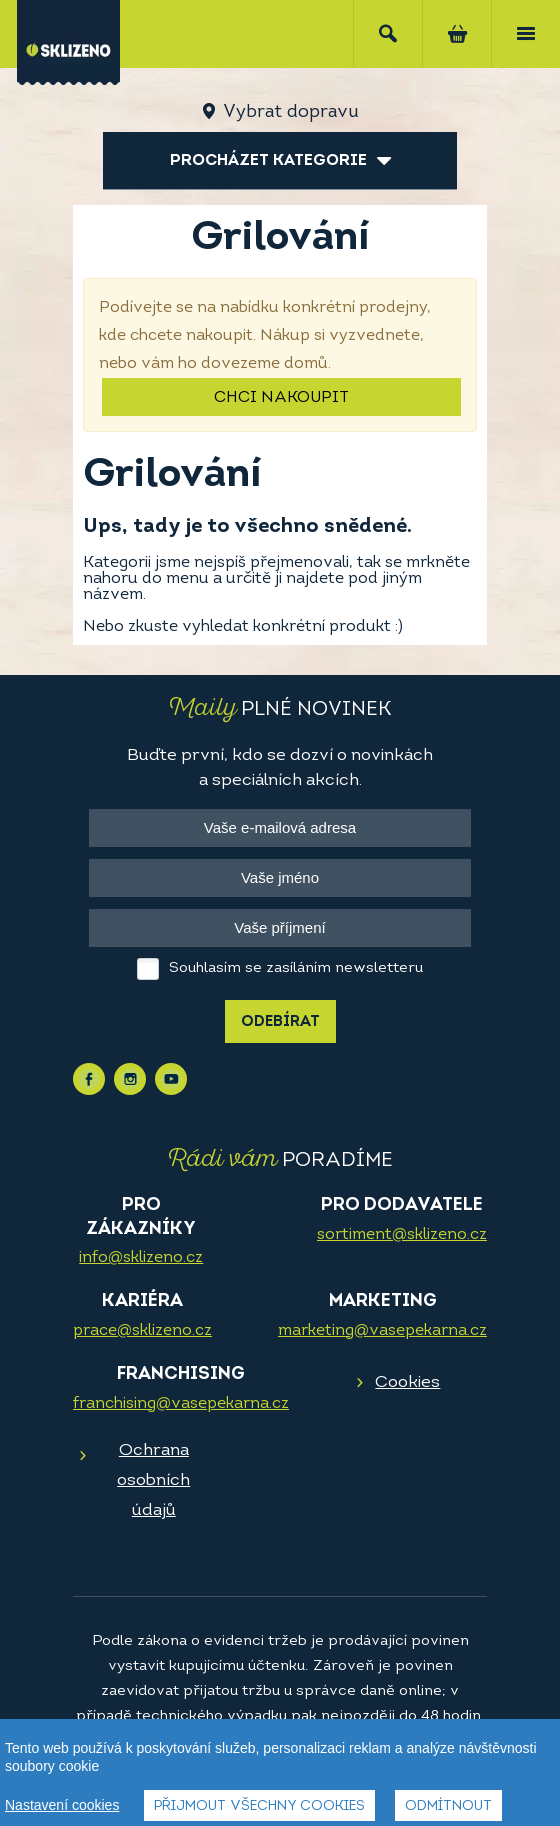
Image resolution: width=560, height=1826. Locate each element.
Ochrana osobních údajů (153, 1480)
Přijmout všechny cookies (259, 1806)
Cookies (407, 1382)
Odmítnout (448, 1806)
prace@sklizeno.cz (142, 1331)
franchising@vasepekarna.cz (181, 1404)
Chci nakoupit (281, 398)
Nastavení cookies (62, 1805)
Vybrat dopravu (290, 112)
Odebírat (280, 1022)
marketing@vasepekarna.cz (382, 1331)
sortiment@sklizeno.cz (402, 1235)
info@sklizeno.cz (141, 1258)
